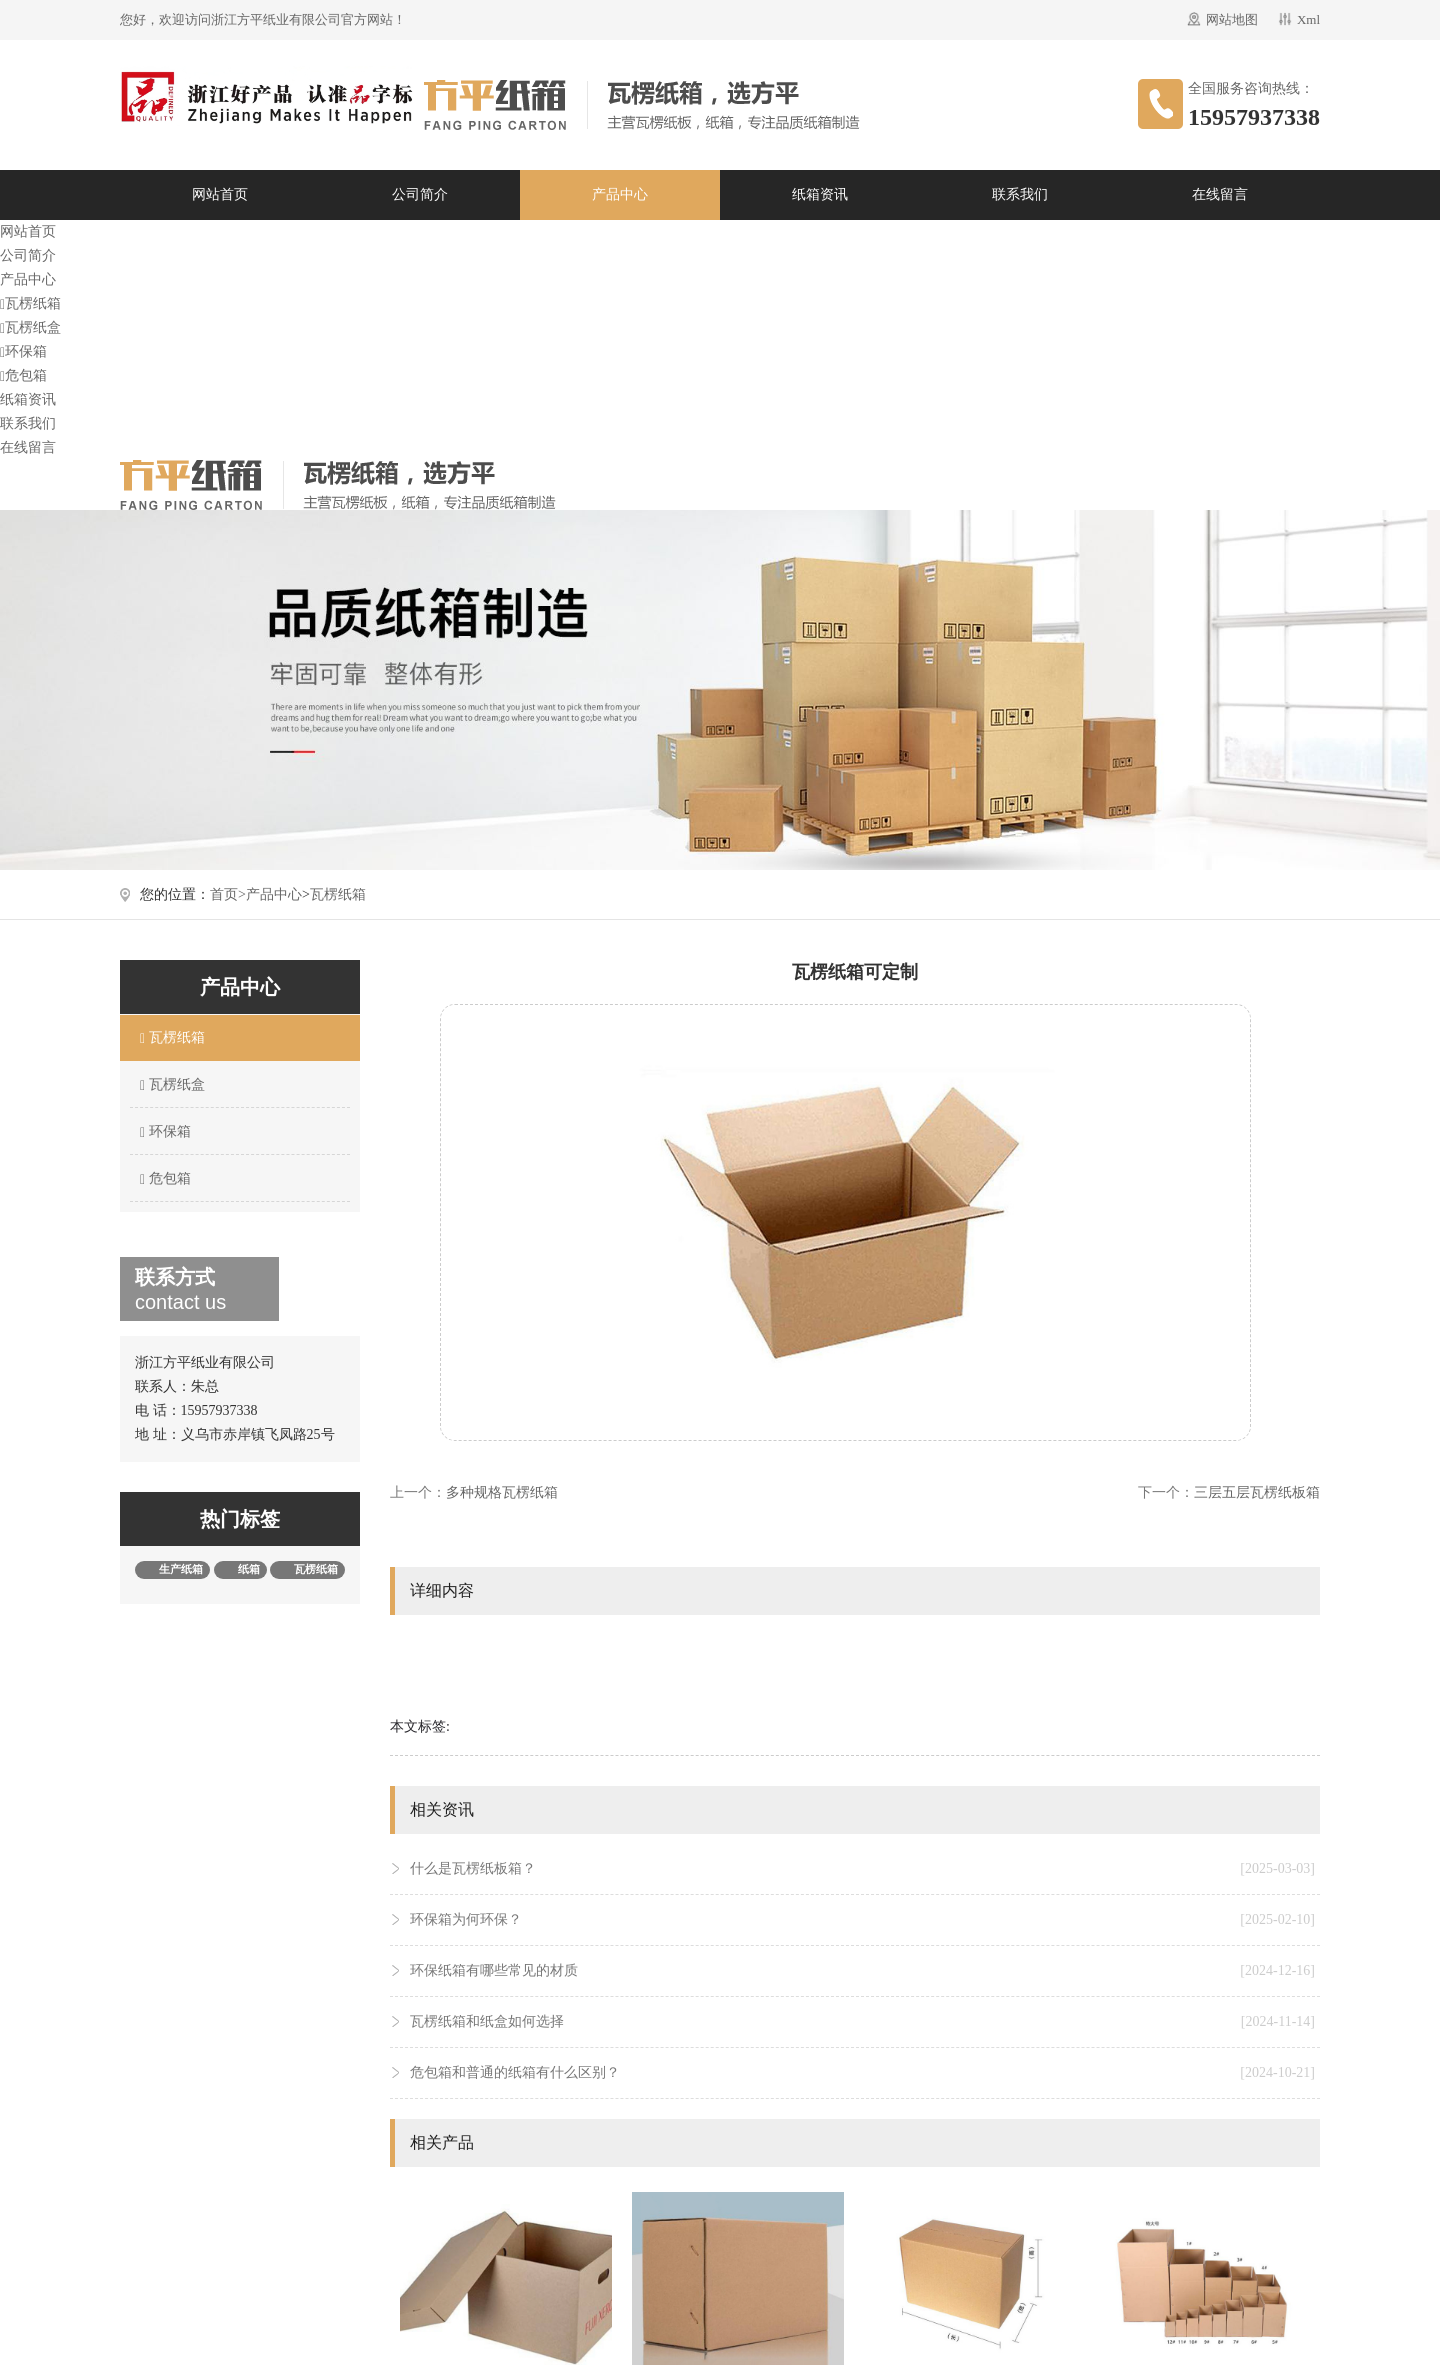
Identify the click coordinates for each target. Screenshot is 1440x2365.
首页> (228, 894)
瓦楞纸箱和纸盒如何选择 (862, 2022)
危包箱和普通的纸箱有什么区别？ (862, 2073)
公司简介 (420, 194)
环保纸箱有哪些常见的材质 (862, 1971)
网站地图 (1232, 19)
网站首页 (220, 194)
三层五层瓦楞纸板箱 (1257, 1492)
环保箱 (23, 351)
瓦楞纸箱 (30, 303)
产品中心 (620, 194)
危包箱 (23, 375)
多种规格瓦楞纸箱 (502, 1492)
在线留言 (1220, 194)
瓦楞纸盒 (30, 327)
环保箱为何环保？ (862, 1920)
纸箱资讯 (820, 194)
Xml (1308, 19)
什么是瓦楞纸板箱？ (862, 1869)
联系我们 (1020, 194)
